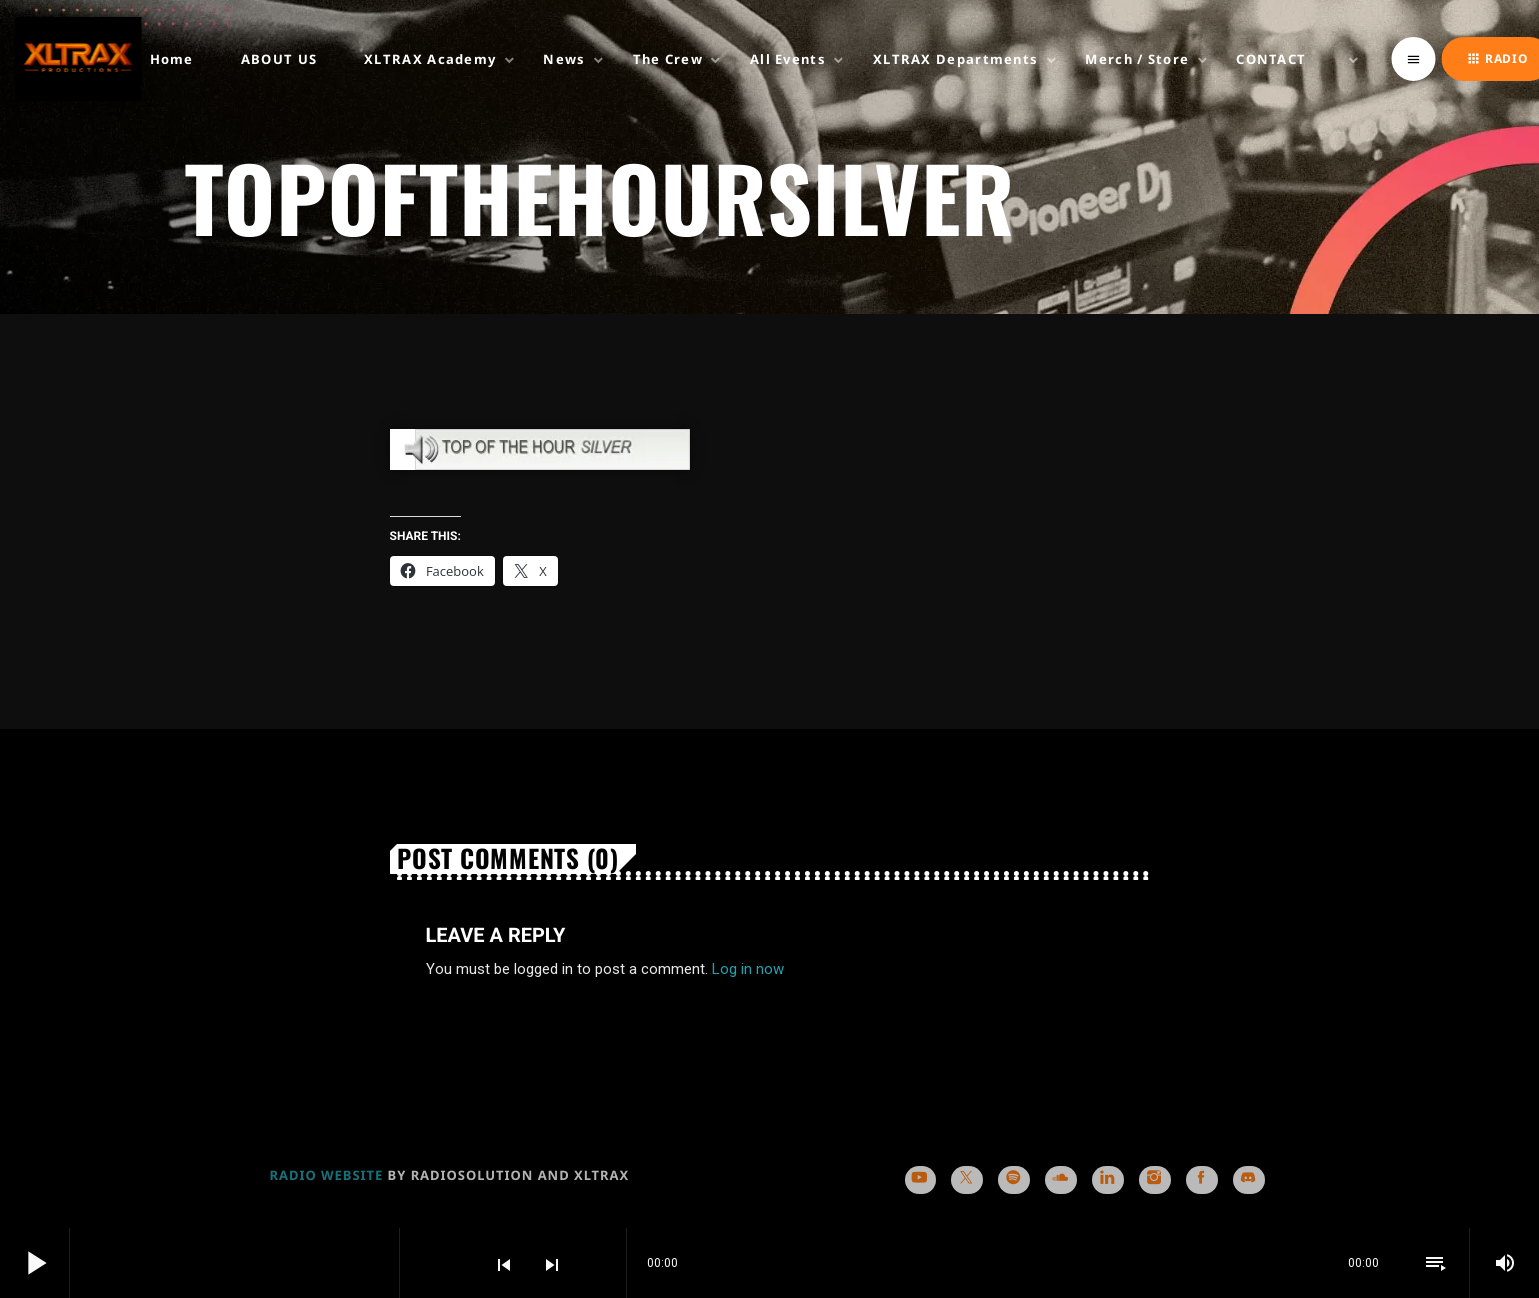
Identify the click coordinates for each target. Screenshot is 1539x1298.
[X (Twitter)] (966, 1180)
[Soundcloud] (1060, 1180)
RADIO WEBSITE (327, 1175)
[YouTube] (920, 1180)
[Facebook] (1201, 1180)
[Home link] (78, 59)
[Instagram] (1154, 1180)
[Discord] (1248, 1180)
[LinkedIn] (1107, 1180)
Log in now (748, 969)
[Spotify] (1013, 1180)
